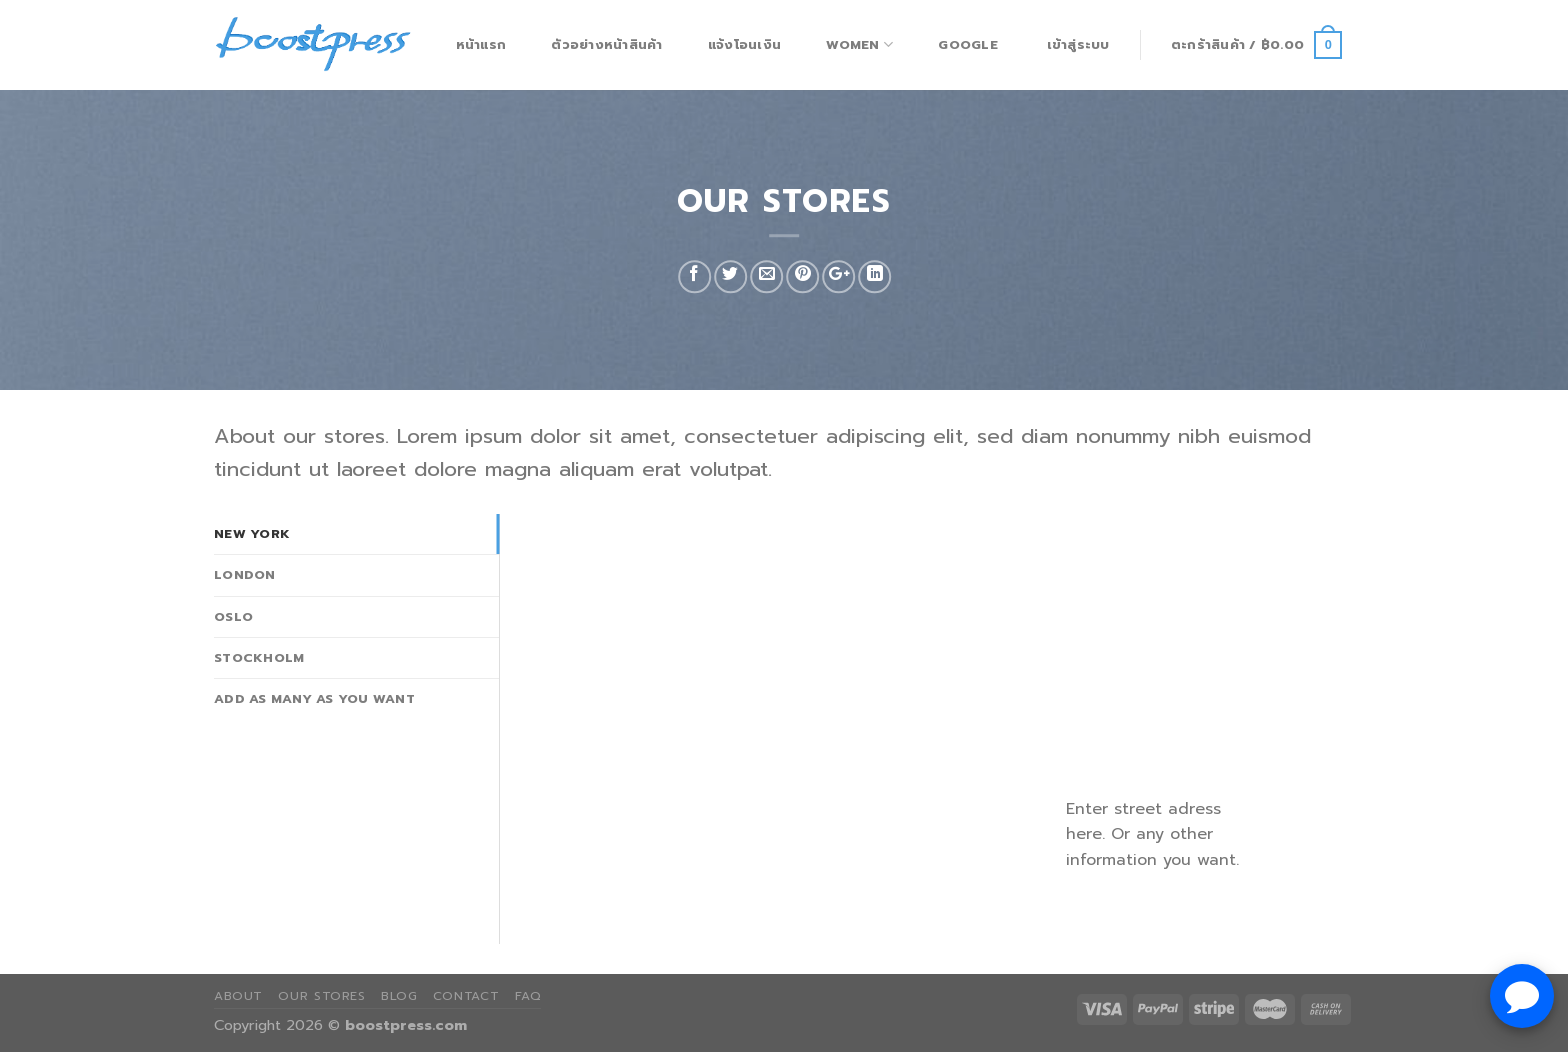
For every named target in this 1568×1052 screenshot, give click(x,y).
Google (968, 44)
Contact (466, 996)
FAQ (528, 996)
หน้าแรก (481, 44)
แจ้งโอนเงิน (744, 44)
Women (859, 45)
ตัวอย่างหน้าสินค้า (606, 44)
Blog (399, 996)
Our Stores (321, 996)
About (238, 996)
